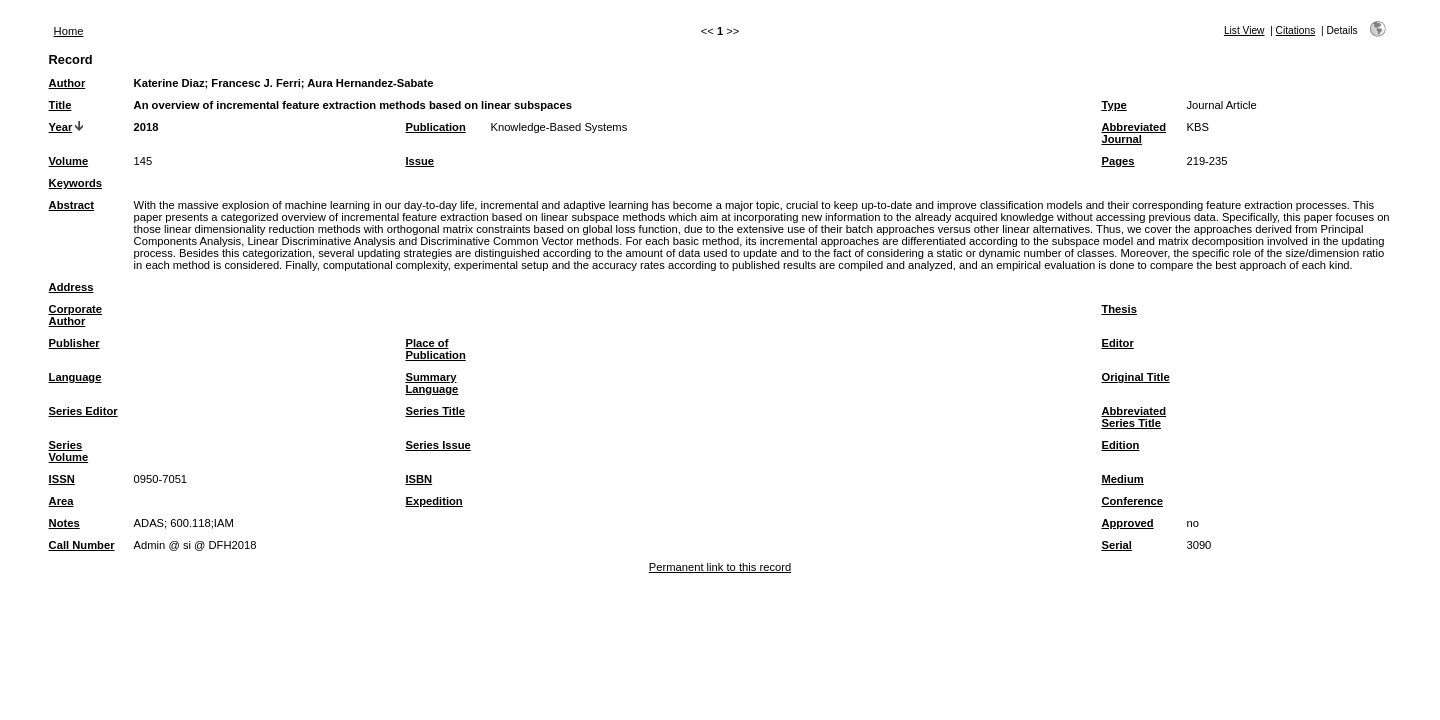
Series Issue (437, 445)
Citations (1296, 30)
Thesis (1118, 309)
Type (1113, 105)
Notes (64, 523)
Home (69, 31)
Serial (1116, 545)
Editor (1117, 343)
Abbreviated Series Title (1133, 417)
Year (61, 127)
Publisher (74, 343)
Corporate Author (75, 315)
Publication (435, 127)
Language (75, 377)
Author (67, 83)
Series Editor (83, 411)
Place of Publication (435, 349)
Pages (1117, 161)
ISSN (62, 479)
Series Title (435, 411)
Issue (419, 161)
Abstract (71, 205)
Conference (1132, 501)
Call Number (82, 545)
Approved (1127, 523)
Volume (69, 161)
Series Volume (69, 451)
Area (61, 501)
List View (1244, 30)
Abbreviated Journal (1133, 133)
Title (60, 105)
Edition (1120, 445)
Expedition (433, 501)
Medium (1122, 479)
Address (71, 287)
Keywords (75, 183)
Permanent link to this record (720, 567)
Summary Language (431, 383)
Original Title (1135, 377)
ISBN (418, 479)
